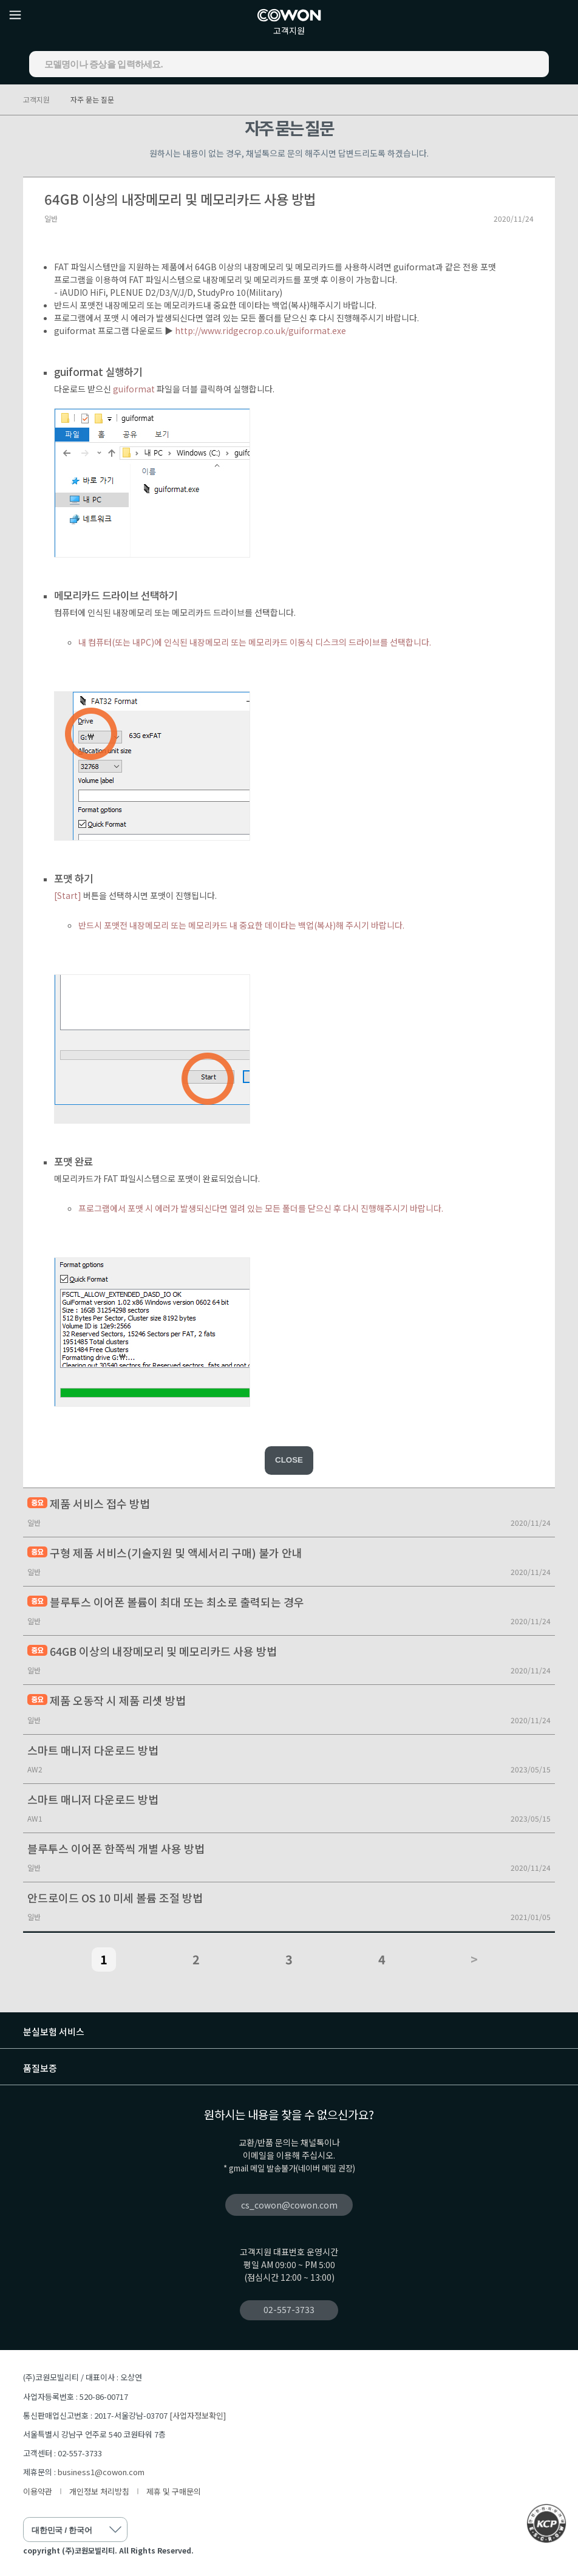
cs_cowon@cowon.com (289, 2205)
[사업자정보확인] (197, 2415)
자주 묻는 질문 (92, 99)
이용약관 (37, 2491)
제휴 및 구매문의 (173, 2491)
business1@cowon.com (101, 2472)
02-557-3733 (289, 2309)
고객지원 (289, 30)
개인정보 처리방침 (99, 2491)
